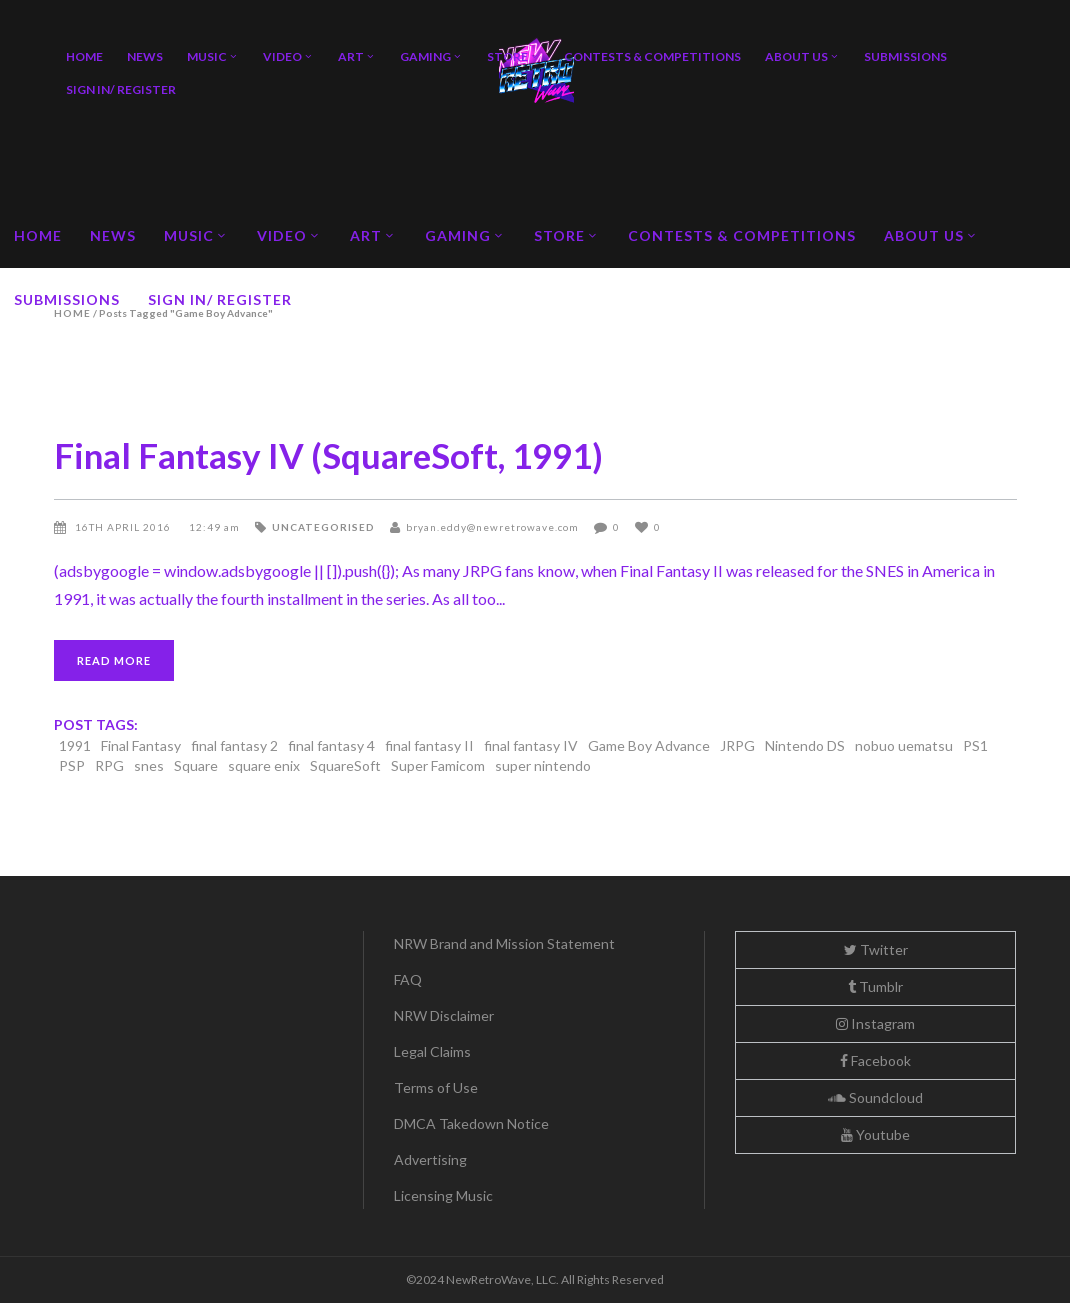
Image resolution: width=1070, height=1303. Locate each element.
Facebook (875, 1060)
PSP (72, 765)
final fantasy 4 (331, 745)
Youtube (875, 1134)
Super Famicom (438, 765)
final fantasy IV (531, 745)
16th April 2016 (124, 527)
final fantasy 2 (234, 745)
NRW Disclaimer (444, 1015)
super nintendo (543, 765)
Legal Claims (432, 1051)
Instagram (875, 1023)
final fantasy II (429, 745)
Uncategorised (323, 527)
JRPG (737, 745)
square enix (264, 765)
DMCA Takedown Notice (471, 1123)
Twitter (876, 949)
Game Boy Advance (649, 745)
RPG (109, 765)
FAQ (408, 979)
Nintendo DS (805, 745)
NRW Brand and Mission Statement (504, 943)
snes (149, 765)
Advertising (430, 1159)
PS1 (975, 745)
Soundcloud (875, 1097)
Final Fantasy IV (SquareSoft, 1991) (328, 455)
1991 (75, 745)
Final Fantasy (141, 745)
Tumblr (875, 986)
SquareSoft (345, 765)
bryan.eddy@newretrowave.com (492, 527)
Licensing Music (443, 1195)
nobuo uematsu (904, 745)
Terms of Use (436, 1087)
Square (196, 765)
